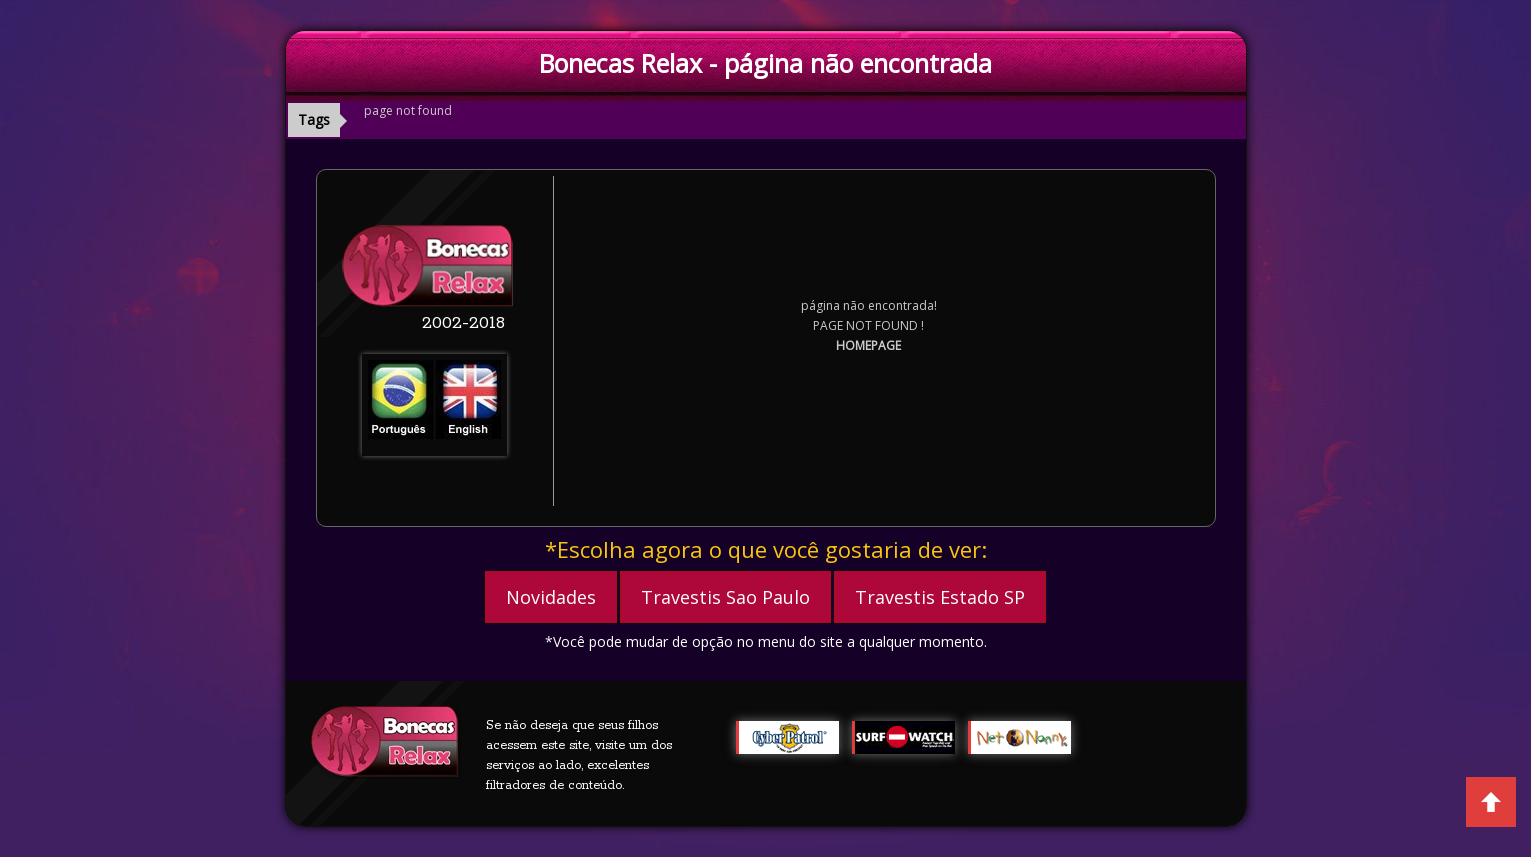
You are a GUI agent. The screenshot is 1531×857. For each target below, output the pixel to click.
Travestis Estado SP (940, 597)
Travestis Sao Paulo (725, 597)
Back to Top (1491, 802)
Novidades (551, 597)
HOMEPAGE (868, 345)
